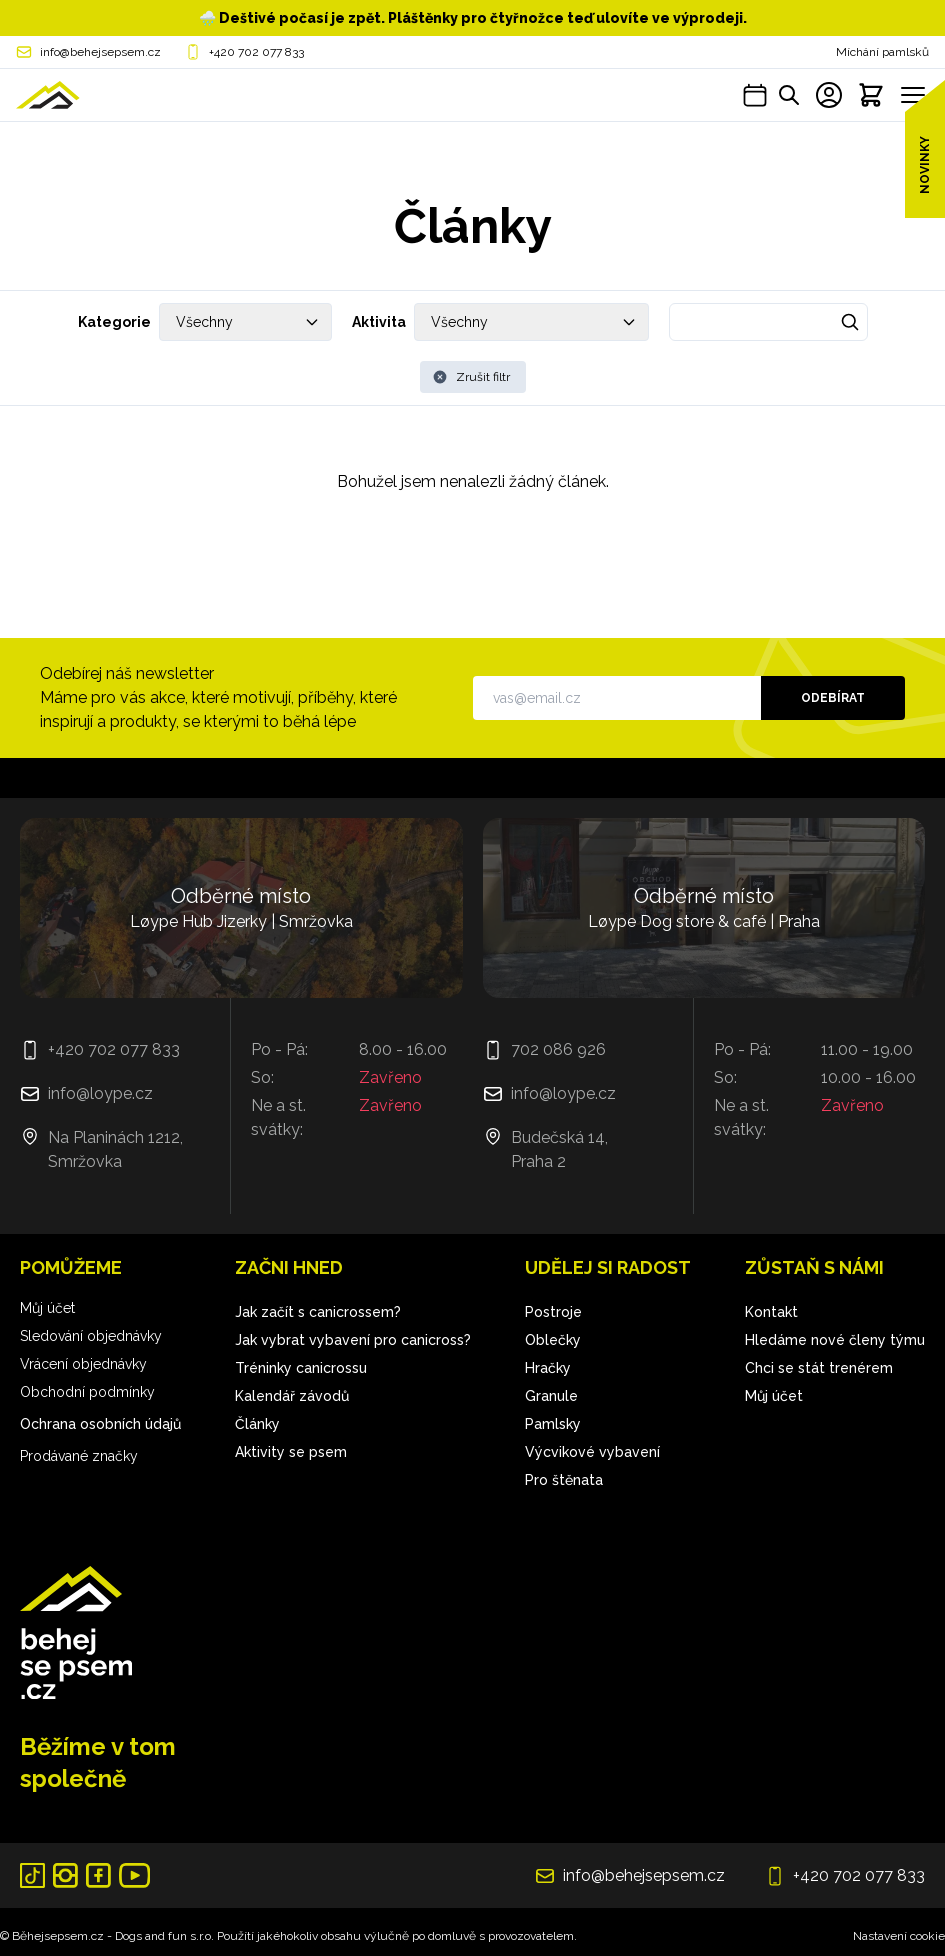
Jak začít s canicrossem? (318, 1312)
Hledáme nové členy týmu (835, 1340)
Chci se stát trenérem (819, 1368)
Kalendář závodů (292, 1396)
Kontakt (771, 1312)
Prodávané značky (79, 1456)
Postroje (553, 1312)
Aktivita (379, 322)
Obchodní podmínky (87, 1392)
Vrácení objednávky (83, 1364)
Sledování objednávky (91, 1336)
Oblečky (553, 1340)
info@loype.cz (100, 1093)
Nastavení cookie (899, 1936)
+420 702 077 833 (256, 52)
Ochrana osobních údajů (100, 1424)
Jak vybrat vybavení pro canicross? (353, 1340)
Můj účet (47, 1308)
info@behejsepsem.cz (100, 52)
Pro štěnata (564, 1480)
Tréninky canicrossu (301, 1368)
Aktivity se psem (291, 1452)
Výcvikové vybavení (592, 1452)
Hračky (548, 1368)
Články (257, 1424)
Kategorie (114, 322)
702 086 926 (558, 1049)
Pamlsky (553, 1424)
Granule (551, 1396)
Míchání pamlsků (882, 52)
